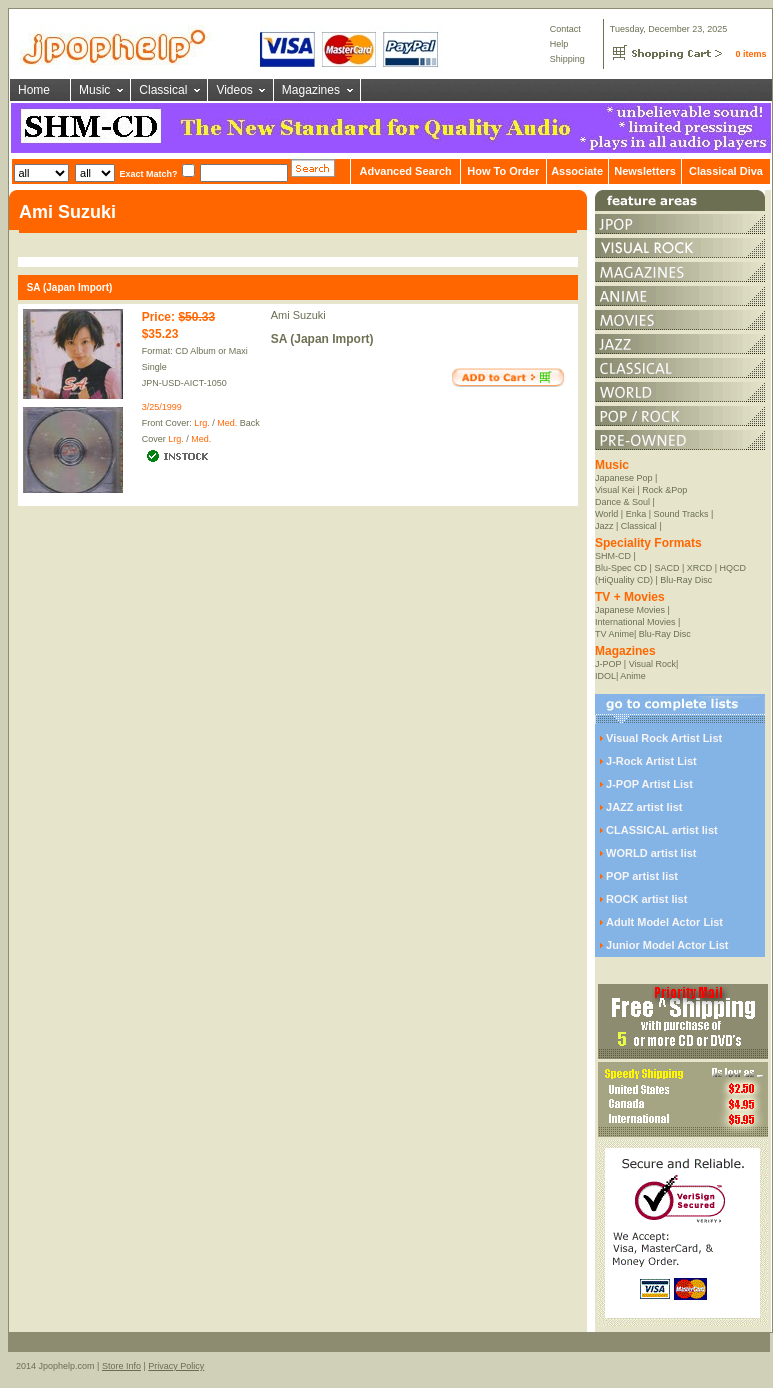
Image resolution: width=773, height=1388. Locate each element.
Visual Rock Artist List (664, 738)
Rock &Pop (664, 490)
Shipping (567, 59)
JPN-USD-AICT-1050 (184, 383)
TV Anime (614, 634)
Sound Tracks (681, 514)
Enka (636, 514)
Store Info (121, 1366)
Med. (227, 423)
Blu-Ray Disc (686, 580)
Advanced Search (405, 171)
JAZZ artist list (644, 807)
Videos (234, 90)
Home (34, 90)
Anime (633, 676)
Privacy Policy (176, 1366)
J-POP (608, 664)
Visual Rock (652, 664)
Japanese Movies (630, 610)
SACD (666, 568)
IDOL (605, 676)
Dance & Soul (622, 502)
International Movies (635, 622)
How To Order (503, 171)
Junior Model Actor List (667, 945)
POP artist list (642, 876)
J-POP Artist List (649, 784)
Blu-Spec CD (621, 568)
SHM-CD (613, 556)
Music (94, 90)
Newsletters (645, 171)
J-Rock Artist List (651, 761)
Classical (163, 90)
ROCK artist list (646, 899)
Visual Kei (615, 490)
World (606, 514)
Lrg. (202, 423)
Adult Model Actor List (664, 922)
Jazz (604, 526)
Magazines (311, 90)
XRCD (700, 568)
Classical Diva (726, 171)
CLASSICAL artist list (662, 830)
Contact (565, 29)
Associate (577, 171)
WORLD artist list (651, 853)
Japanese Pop (624, 478)
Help (559, 44)
